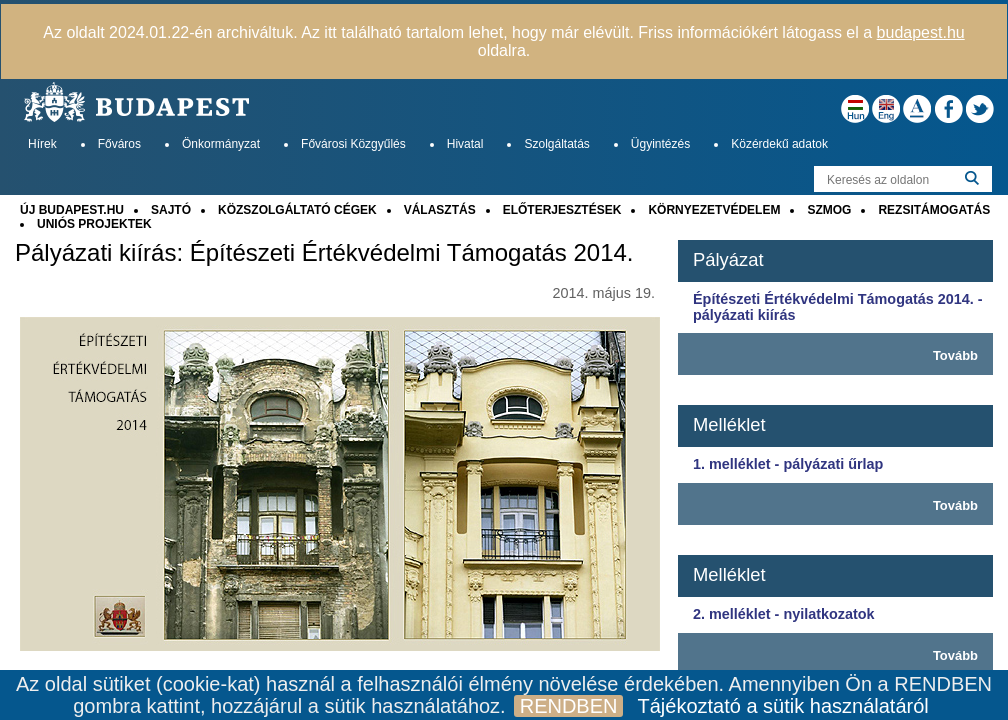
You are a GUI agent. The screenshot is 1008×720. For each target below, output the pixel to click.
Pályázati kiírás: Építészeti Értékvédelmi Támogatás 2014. (324, 253)
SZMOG (829, 210)
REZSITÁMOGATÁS (934, 210)
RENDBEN (569, 706)
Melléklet (729, 424)
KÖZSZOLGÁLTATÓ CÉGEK (297, 210)
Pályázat (728, 259)
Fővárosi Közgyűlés (353, 144)
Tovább (955, 355)
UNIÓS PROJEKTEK (94, 224)
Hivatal (465, 144)
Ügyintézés (660, 144)
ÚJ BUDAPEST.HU (72, 210)
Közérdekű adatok (779, 144)
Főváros (119, 144)
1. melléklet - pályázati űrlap (788, 464)
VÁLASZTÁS (440, 210)
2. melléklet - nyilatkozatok (784, 614)
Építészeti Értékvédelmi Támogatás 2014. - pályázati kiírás (838, 307)
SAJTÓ (171, 210)
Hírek (42, 144)
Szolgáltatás (556, 144)
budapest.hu (921, 32)
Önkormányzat (221, 144)
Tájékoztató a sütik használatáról (782, 706)
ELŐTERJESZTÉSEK (562, 210)
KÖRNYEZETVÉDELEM (714, 210)
